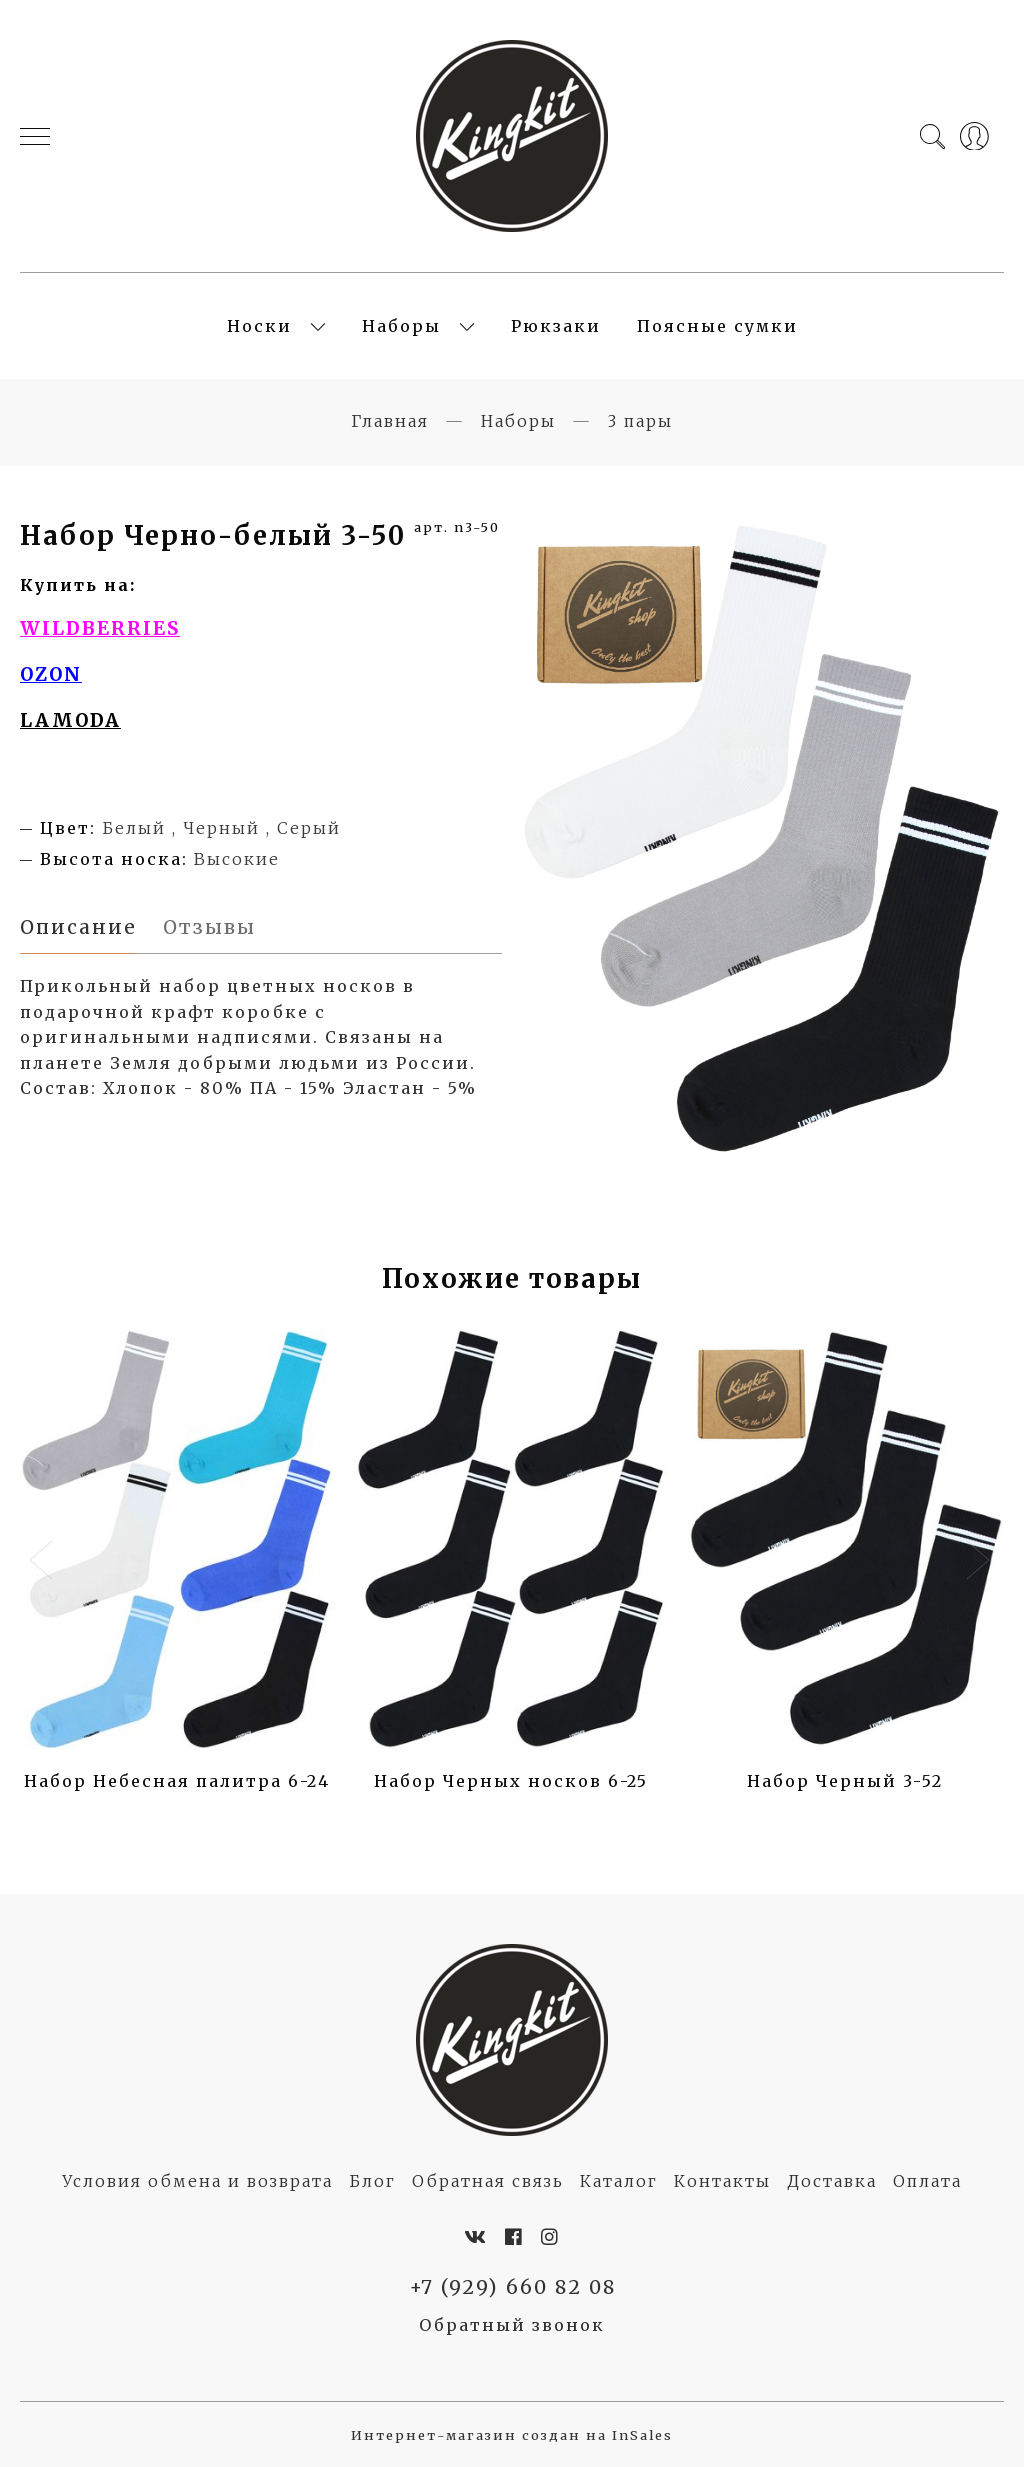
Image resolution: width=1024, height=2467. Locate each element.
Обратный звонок (512, 2325)
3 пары (640, 421)
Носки (259, 326)
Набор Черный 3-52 (845, 1781)
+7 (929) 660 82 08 (512, 2287)
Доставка (832, 2181)
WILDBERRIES (100, 628)
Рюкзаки (556, 326)
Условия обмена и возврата (197, 2181)
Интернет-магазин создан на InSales (512, 2435)
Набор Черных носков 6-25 (511, 1781)
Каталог (619, 2181)
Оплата (927, 2181)
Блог (372, 2181)
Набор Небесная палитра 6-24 (177, 1781)
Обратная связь (488, 2181)
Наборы (401, 326)
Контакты (722, 2181)
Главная (390, 421)
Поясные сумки (717, 326)
